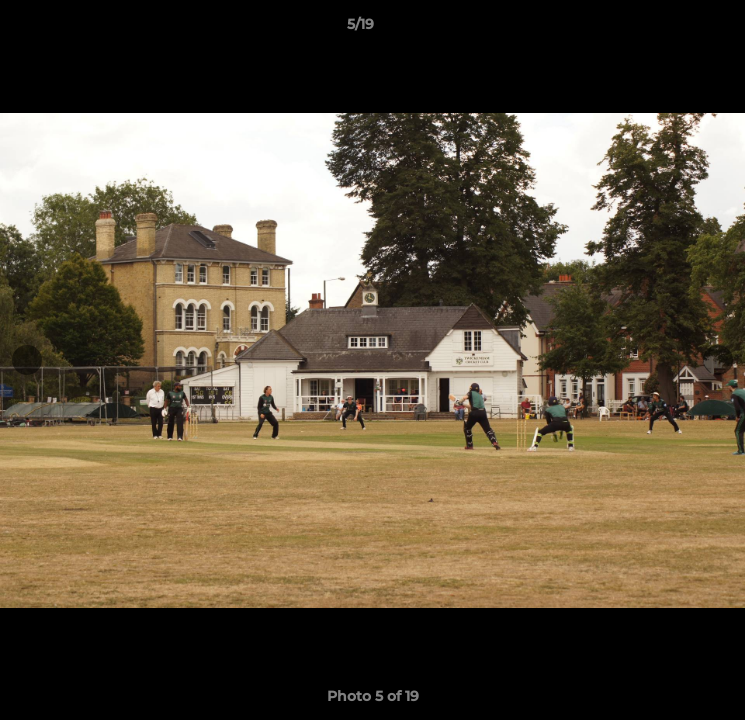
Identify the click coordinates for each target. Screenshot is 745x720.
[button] (673, 29)
